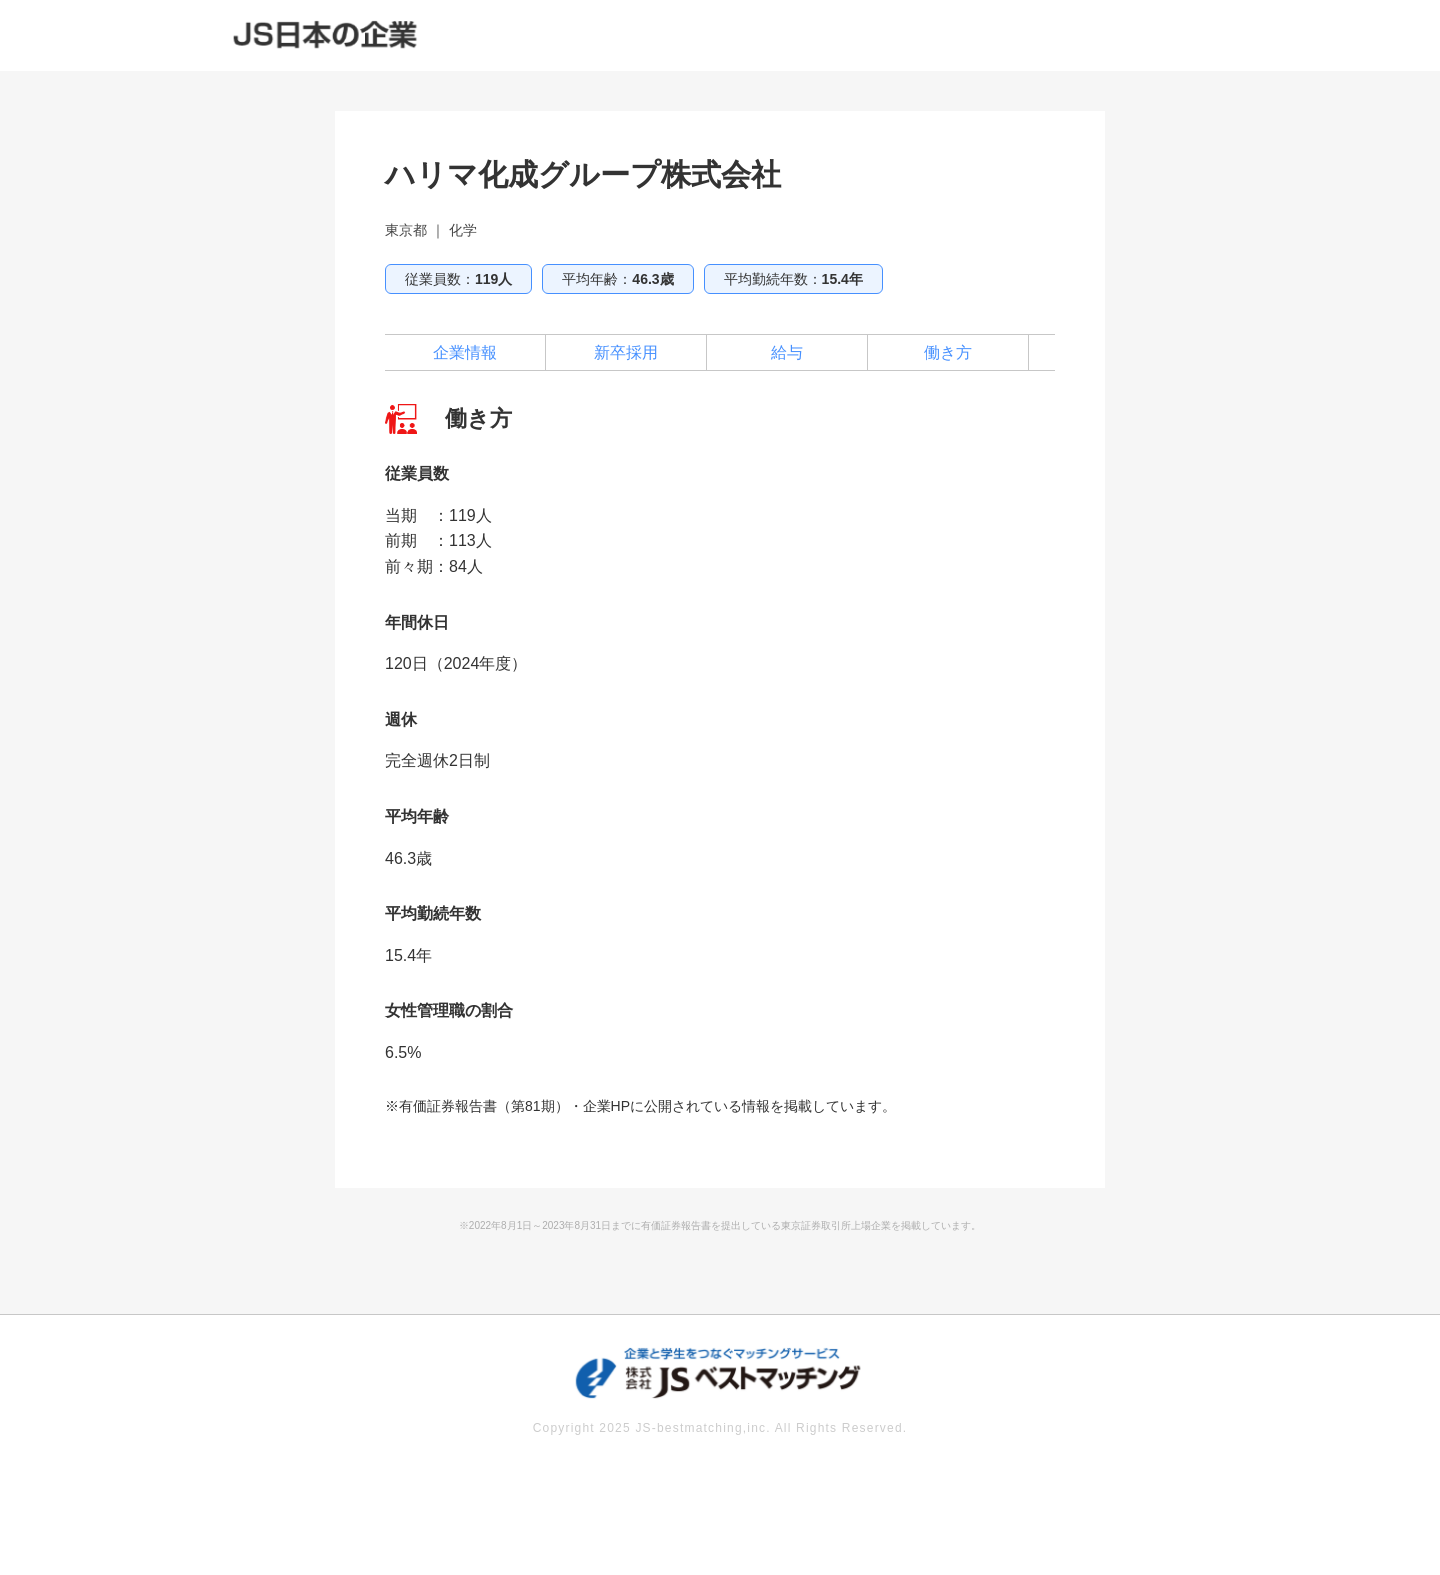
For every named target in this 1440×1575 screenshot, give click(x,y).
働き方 (948, 352)
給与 (787, 352)
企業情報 (465, 352)
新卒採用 (626, 352)
